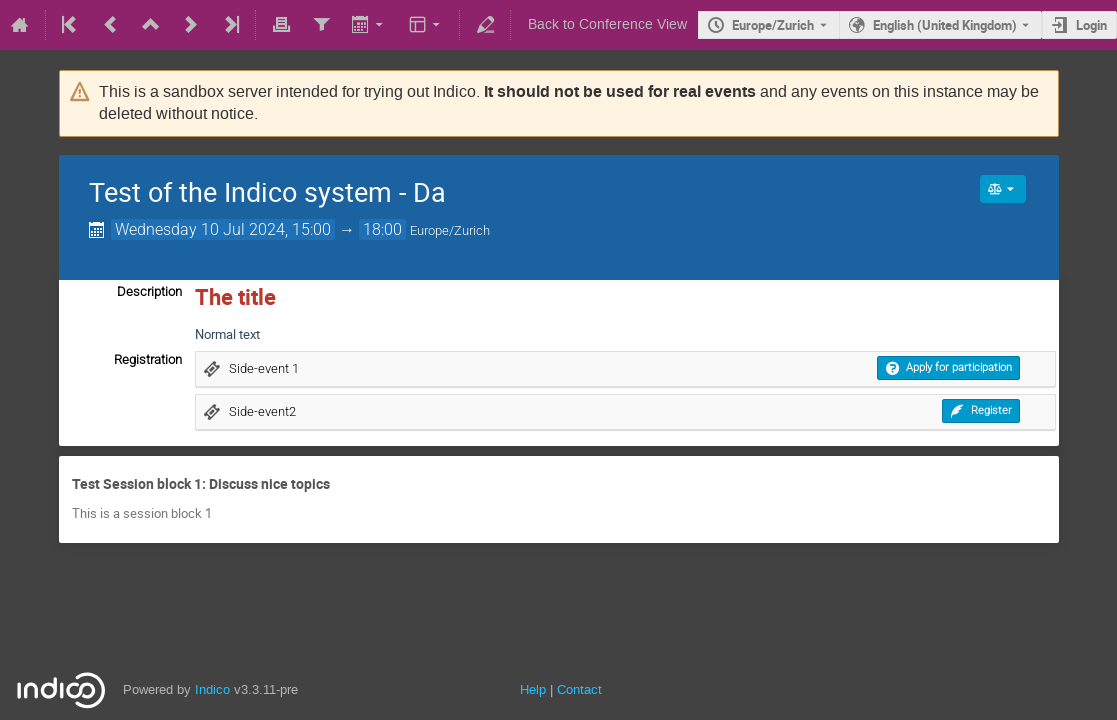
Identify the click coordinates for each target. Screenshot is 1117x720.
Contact (579, 689)
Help (533, 689)
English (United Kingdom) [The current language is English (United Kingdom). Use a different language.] (945, 25)
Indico (212, 689)
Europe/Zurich (773, 25)
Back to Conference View (607, 24)
